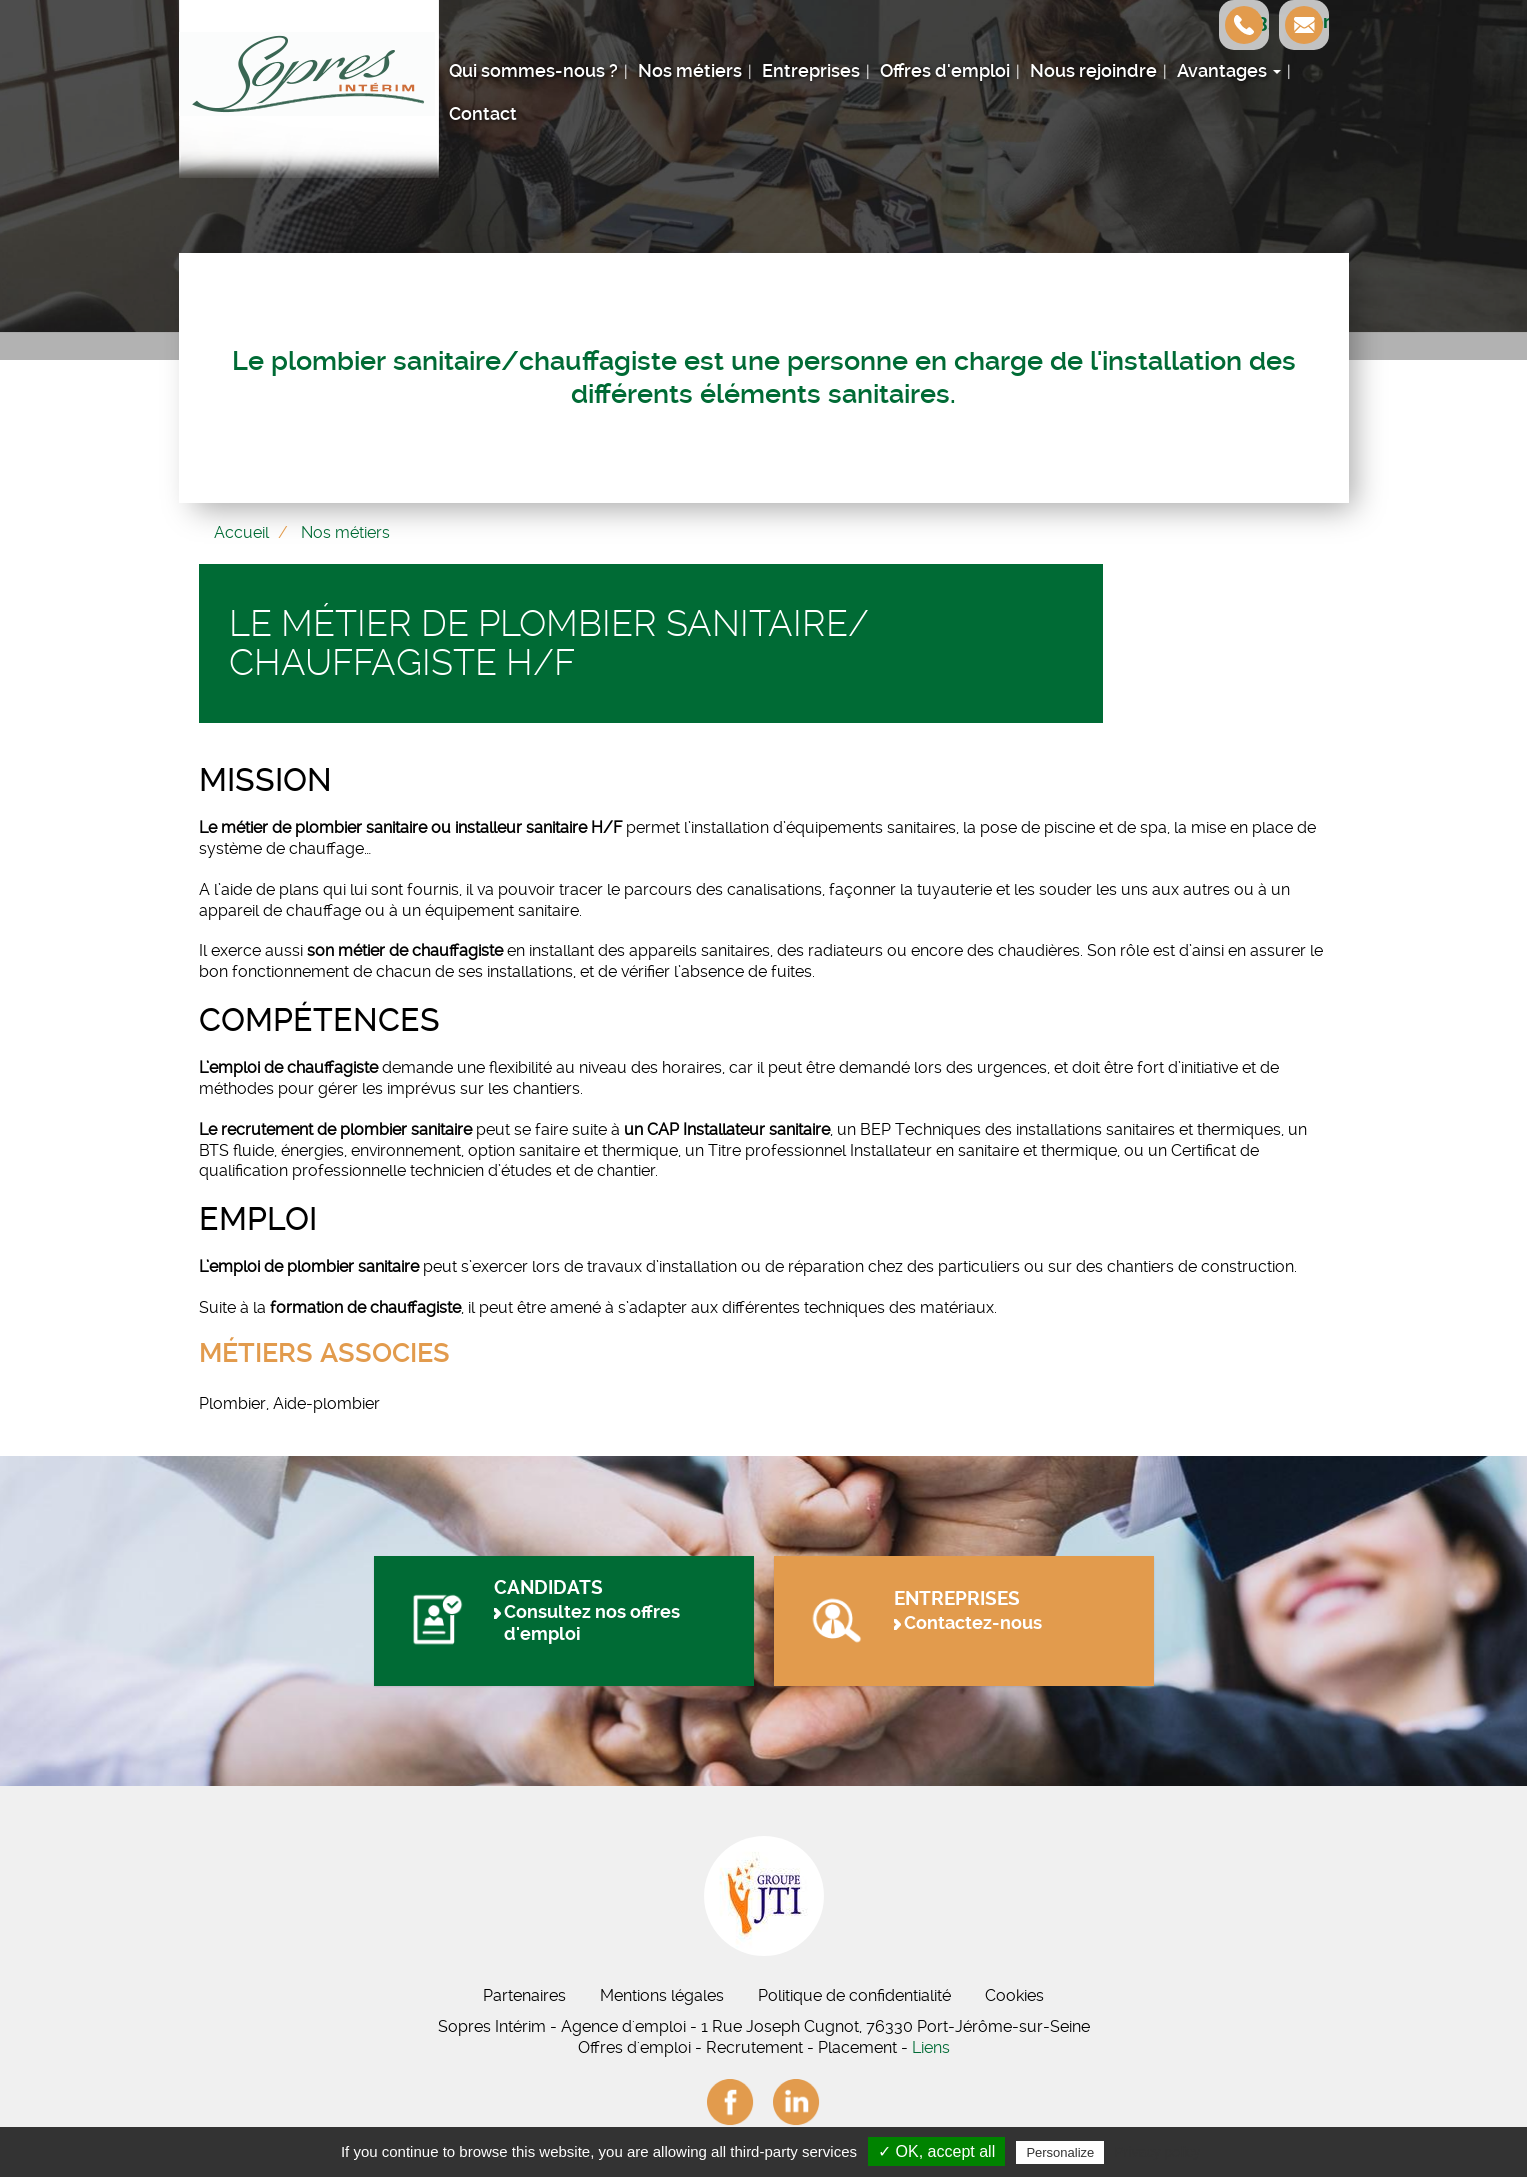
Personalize (1060, 2152)
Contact (483, 114)
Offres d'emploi (945, 71)
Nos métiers (690, 71)
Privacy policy (1157, 2152)
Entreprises (811, 71)
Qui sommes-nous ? (533, 71)
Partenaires (524, 1995)
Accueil (241, 532)
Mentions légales (662, 1995)
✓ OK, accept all (936, 2151)
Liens (931, 2047)
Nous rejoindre (1093, 71)
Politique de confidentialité (854, 1995)
